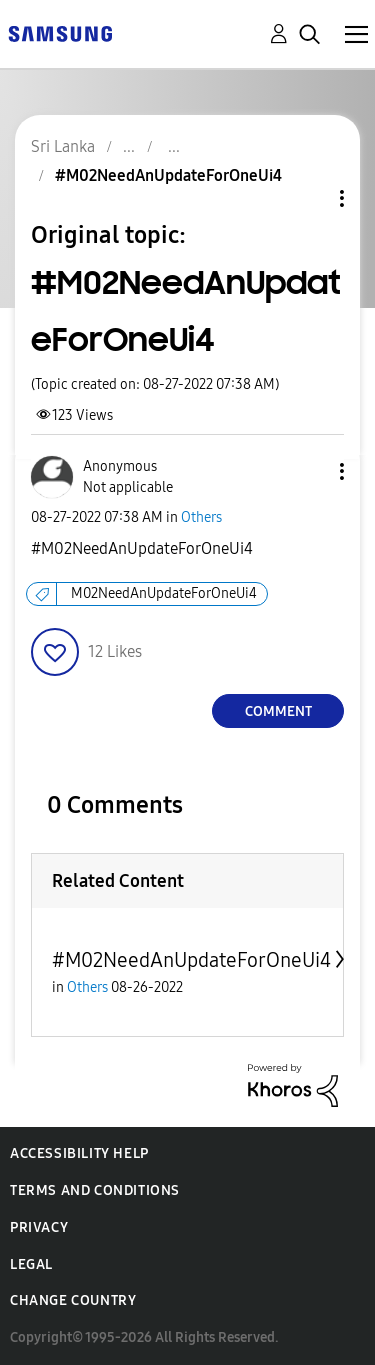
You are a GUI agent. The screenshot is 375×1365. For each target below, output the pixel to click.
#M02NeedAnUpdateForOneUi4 (191, 960)
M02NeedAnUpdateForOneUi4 (164, 593)
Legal (31, 1264)
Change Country (73, 1300)
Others (201, 517)
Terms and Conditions (95, 1190)
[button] (309, 471)
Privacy (39, 1227)
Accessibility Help (79, 1153)
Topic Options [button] (308, 198)
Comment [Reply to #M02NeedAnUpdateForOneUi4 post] (278, 711)
